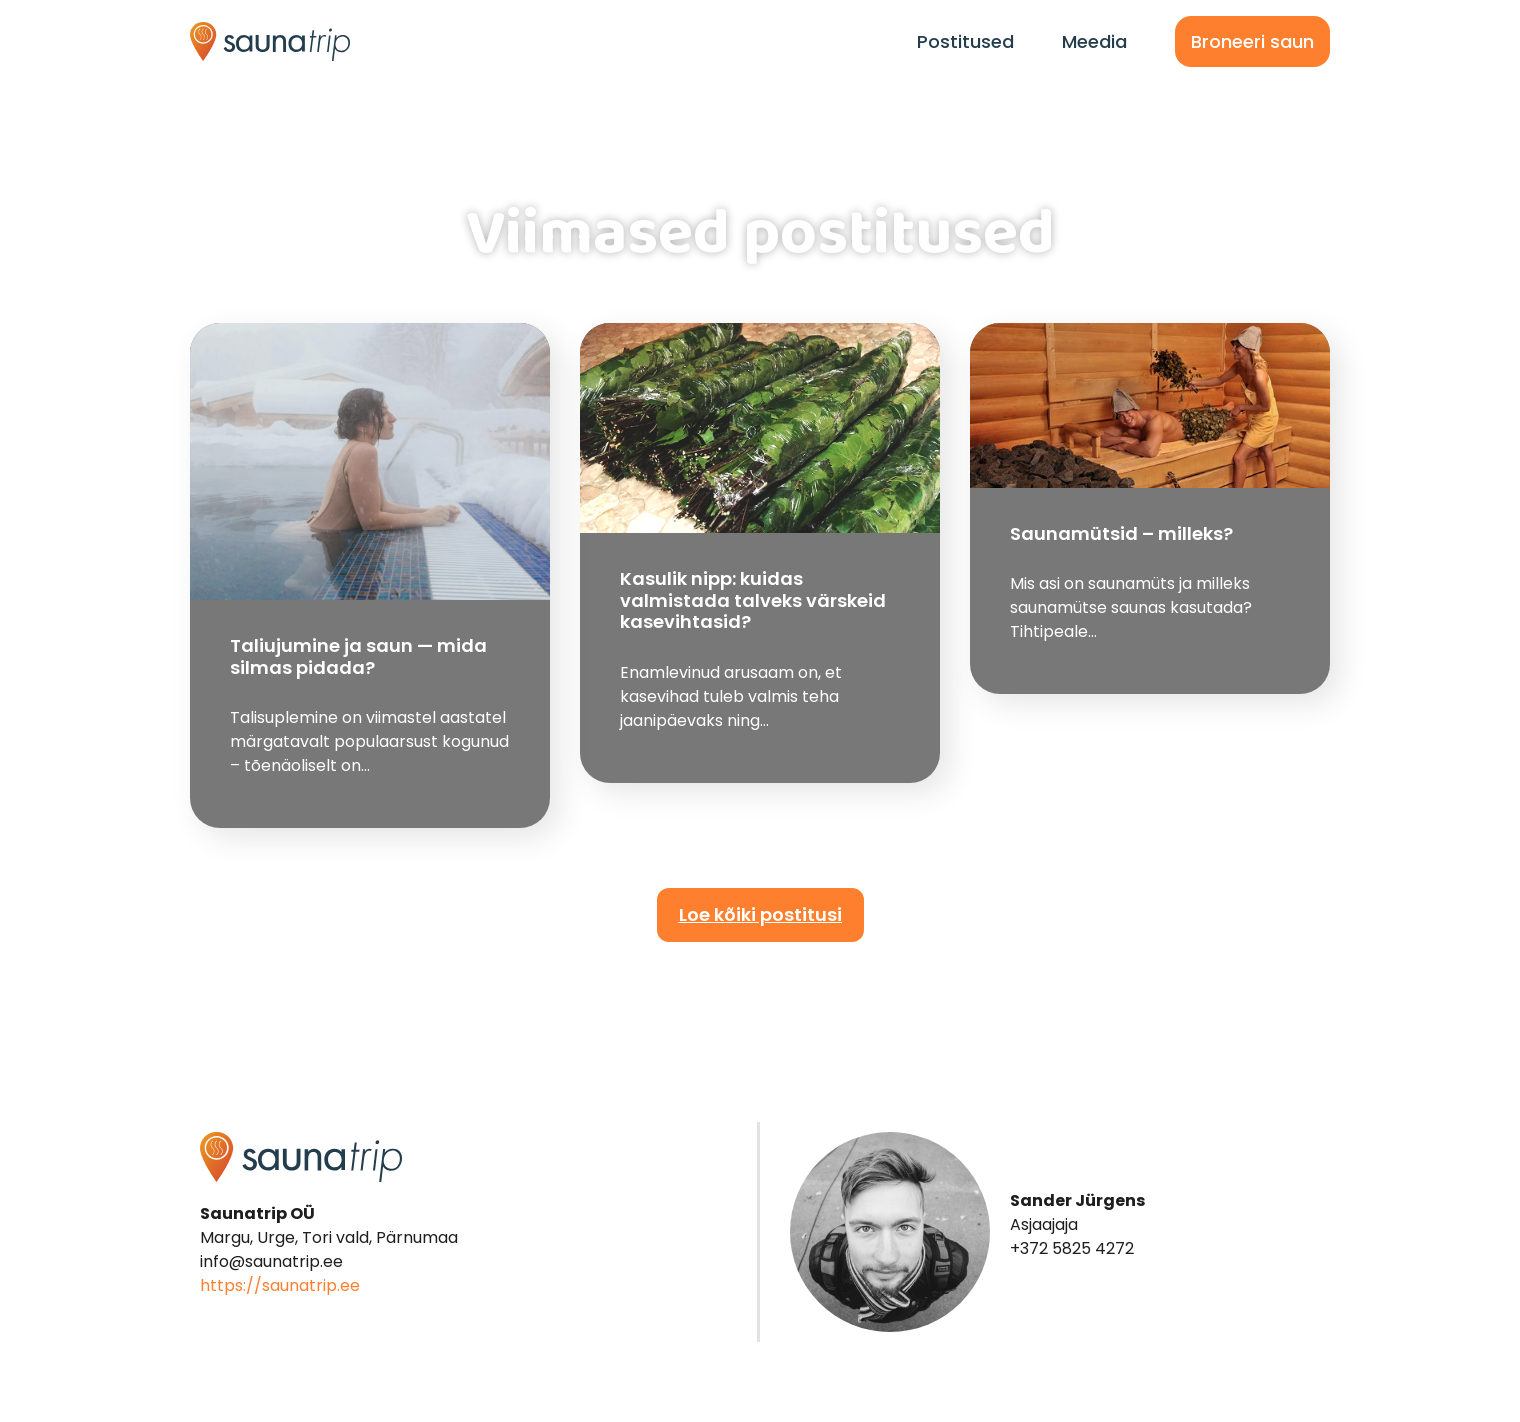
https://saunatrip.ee (280, 1285)
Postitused (965, 41)
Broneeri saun (1252, 41)
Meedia (1094, 41)
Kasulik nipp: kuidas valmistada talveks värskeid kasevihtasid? (753, 600)
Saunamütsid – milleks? (1121, 533)
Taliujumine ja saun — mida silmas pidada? (358, 656)
